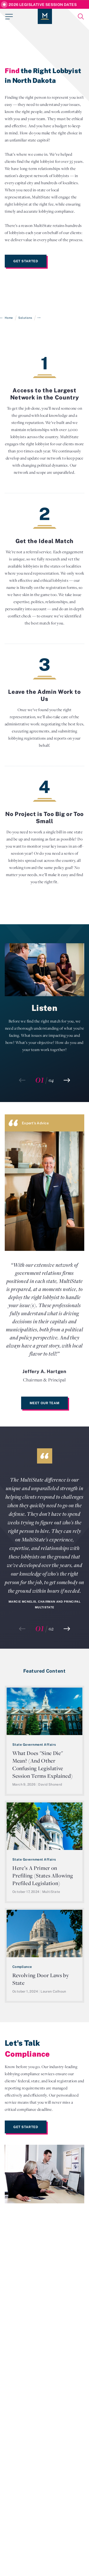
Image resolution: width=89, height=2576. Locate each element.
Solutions (25, 317)
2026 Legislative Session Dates (43, 4)
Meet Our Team (44, 1403)
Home (9, 317)
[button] (67, 1080)
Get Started (25, 261)
